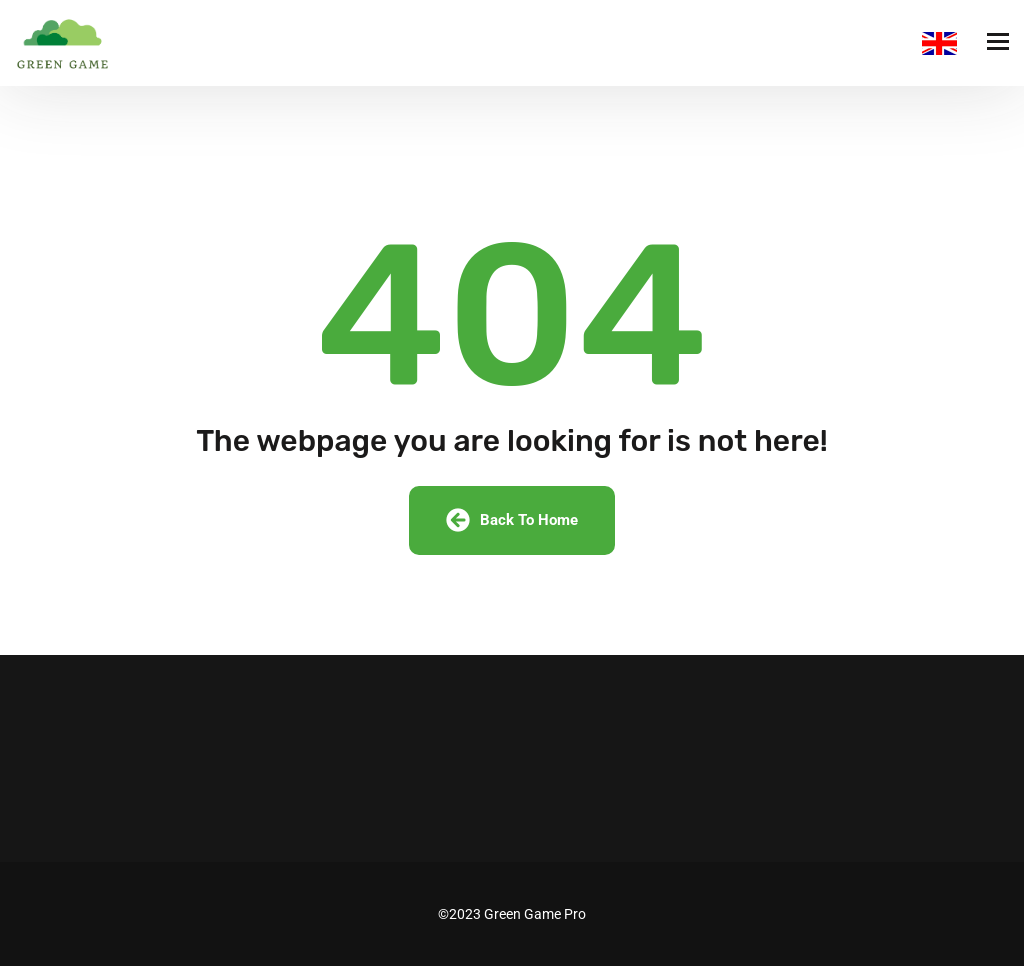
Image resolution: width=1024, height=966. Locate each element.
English (939, 43)
